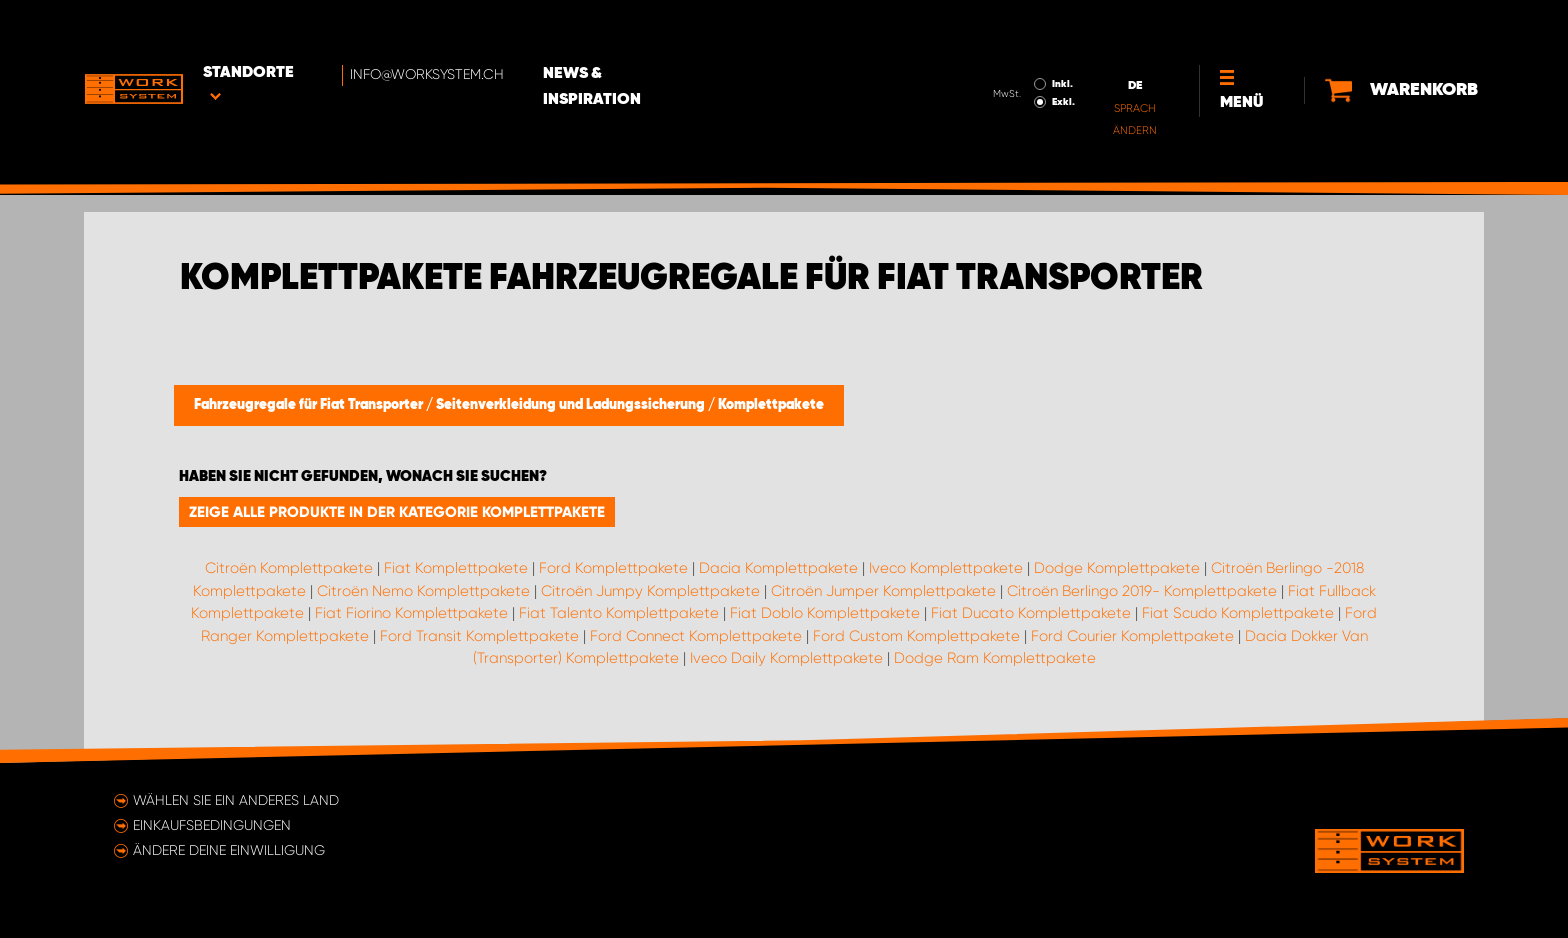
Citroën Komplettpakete (289, 568)
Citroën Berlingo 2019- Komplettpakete (1142, 591)
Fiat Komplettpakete (456, 568)
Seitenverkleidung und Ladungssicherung (572, 405)
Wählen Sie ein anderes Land (236, 800)
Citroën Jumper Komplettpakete (883, 591)
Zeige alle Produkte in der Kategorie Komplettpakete (397, 512)
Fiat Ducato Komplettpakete (1031, 613)
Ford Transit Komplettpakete (479, 636)
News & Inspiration (627, 31)
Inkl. (1059, 28)
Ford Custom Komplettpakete (916, 636)
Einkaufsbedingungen (212, 825)
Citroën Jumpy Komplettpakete (650, 591)
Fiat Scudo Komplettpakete (1238, 613)
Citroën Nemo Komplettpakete (423, 591)
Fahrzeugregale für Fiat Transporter (310, 405)
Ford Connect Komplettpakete (696, 636)
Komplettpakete (771, 405)
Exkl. (1060, 46)
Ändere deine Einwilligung (229, 850)
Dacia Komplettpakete (778, 568)
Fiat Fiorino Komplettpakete (411, 613)
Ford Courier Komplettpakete (1132, 636)
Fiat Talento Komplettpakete (619, 613)
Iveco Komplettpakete (946, 568)
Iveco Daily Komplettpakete (786, 658)
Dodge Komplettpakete (1117, 568)
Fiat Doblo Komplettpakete (825, 613)
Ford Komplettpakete (613, 568)
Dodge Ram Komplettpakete (995, 658)
